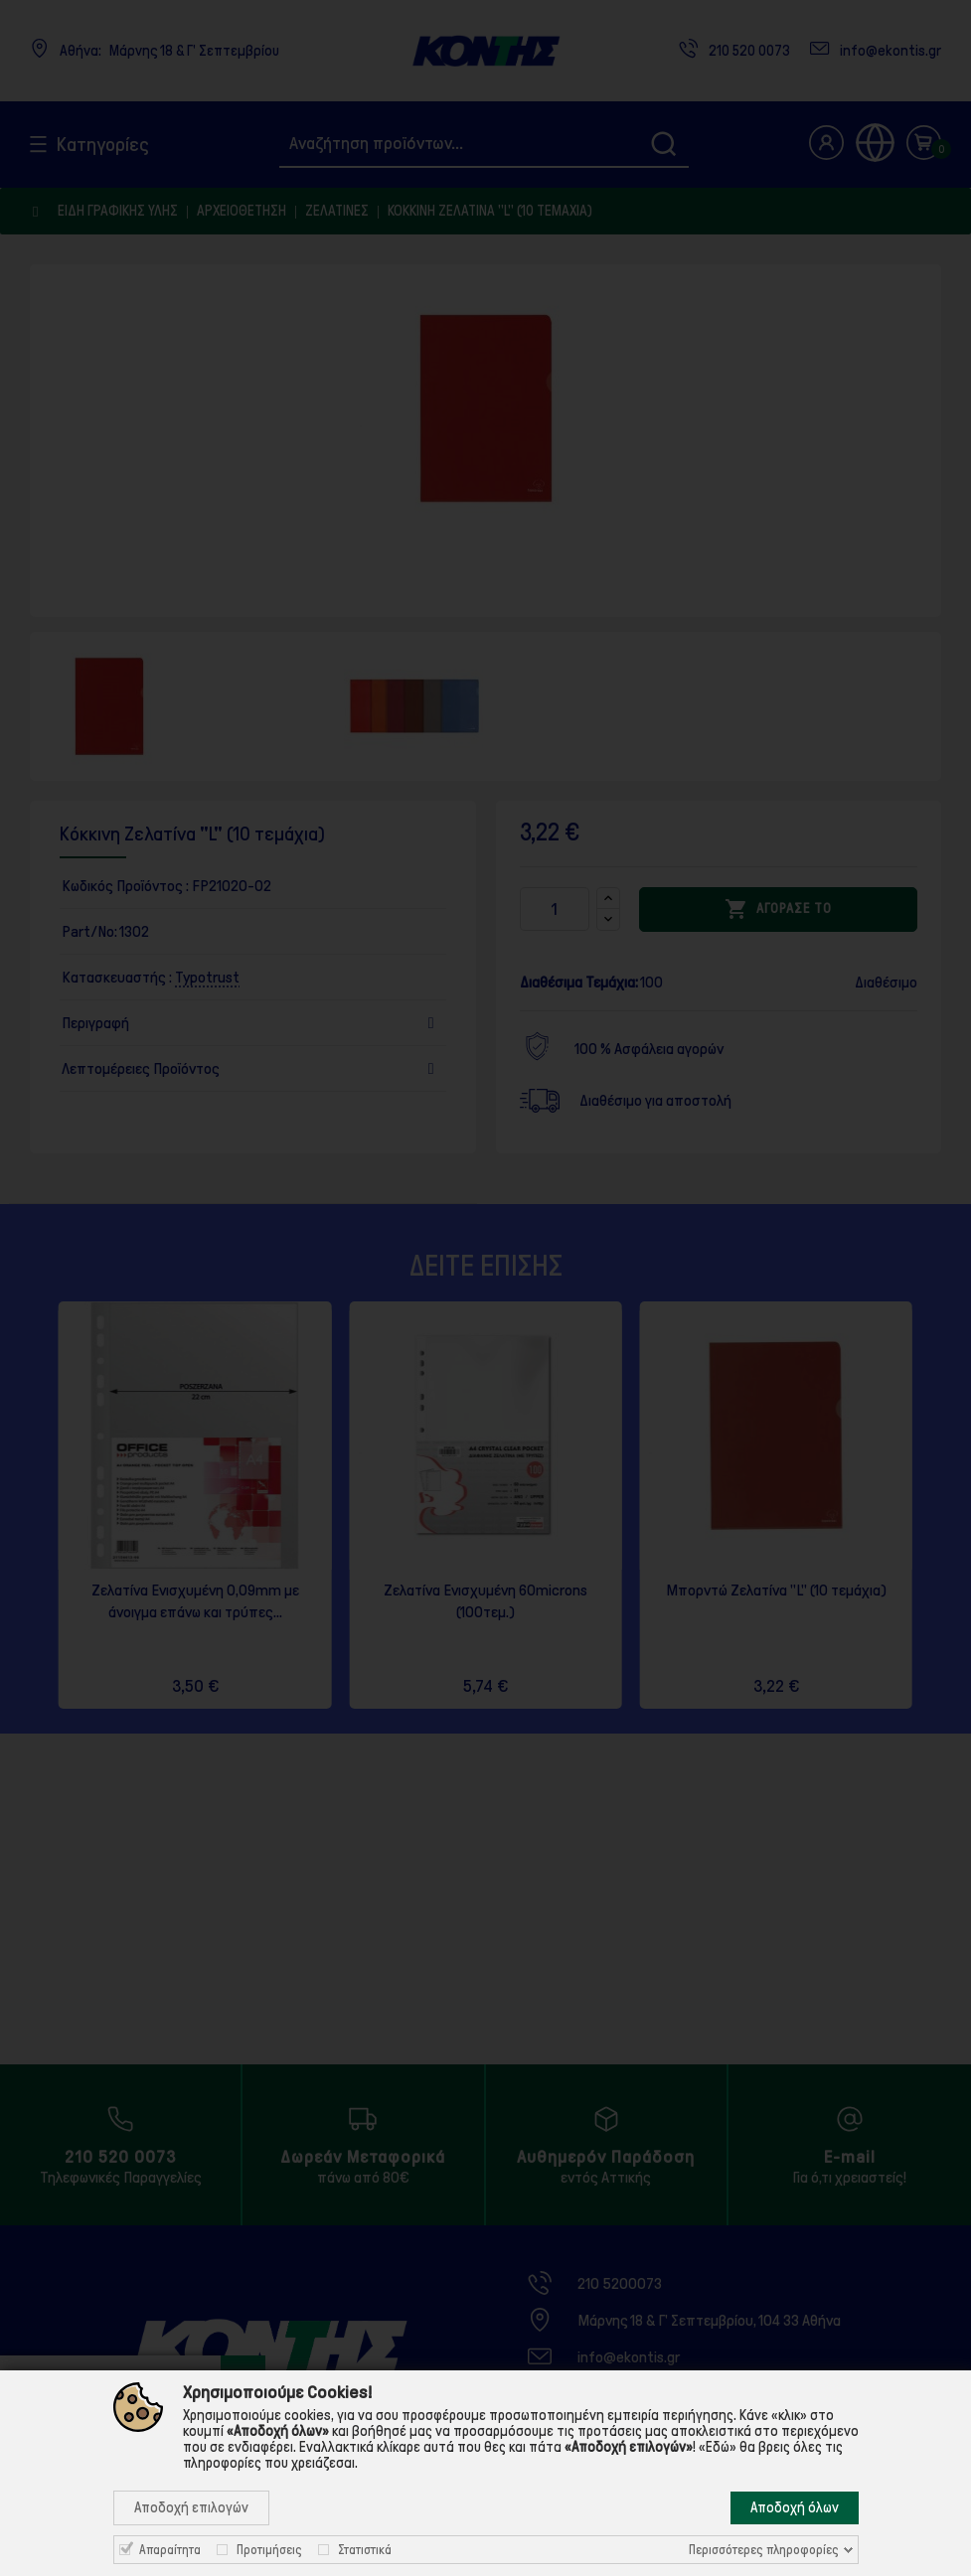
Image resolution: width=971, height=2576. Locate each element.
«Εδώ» (717, 2447)
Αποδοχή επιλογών (191, 2507)
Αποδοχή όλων (794, 2507)
